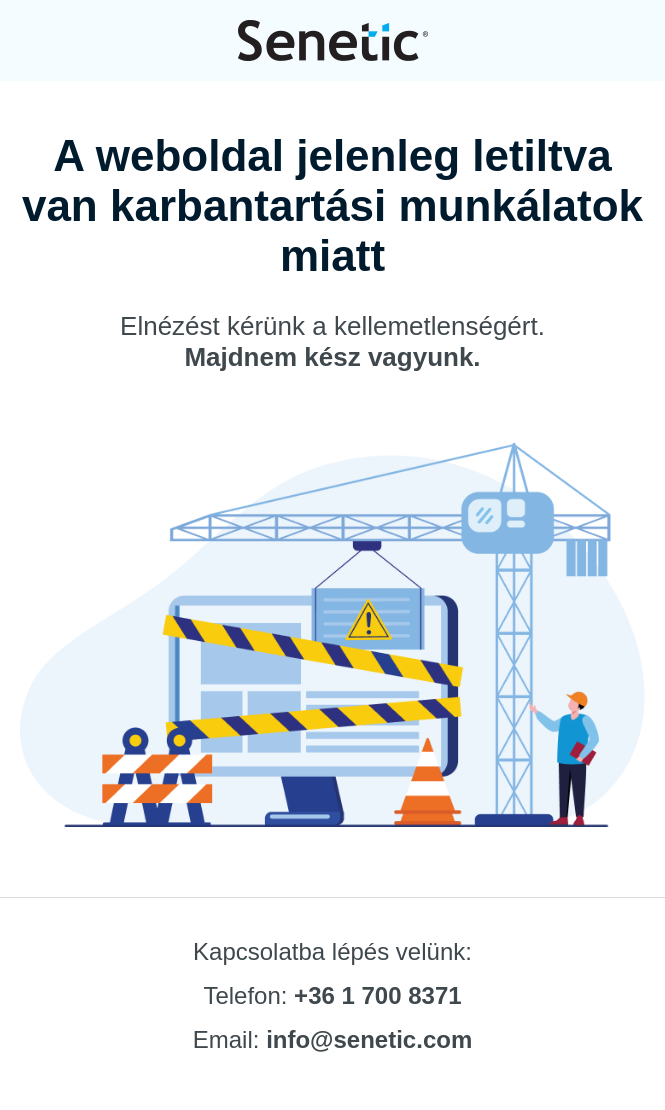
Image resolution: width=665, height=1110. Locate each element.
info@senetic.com (369, 1039)
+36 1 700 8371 (378, 995)
